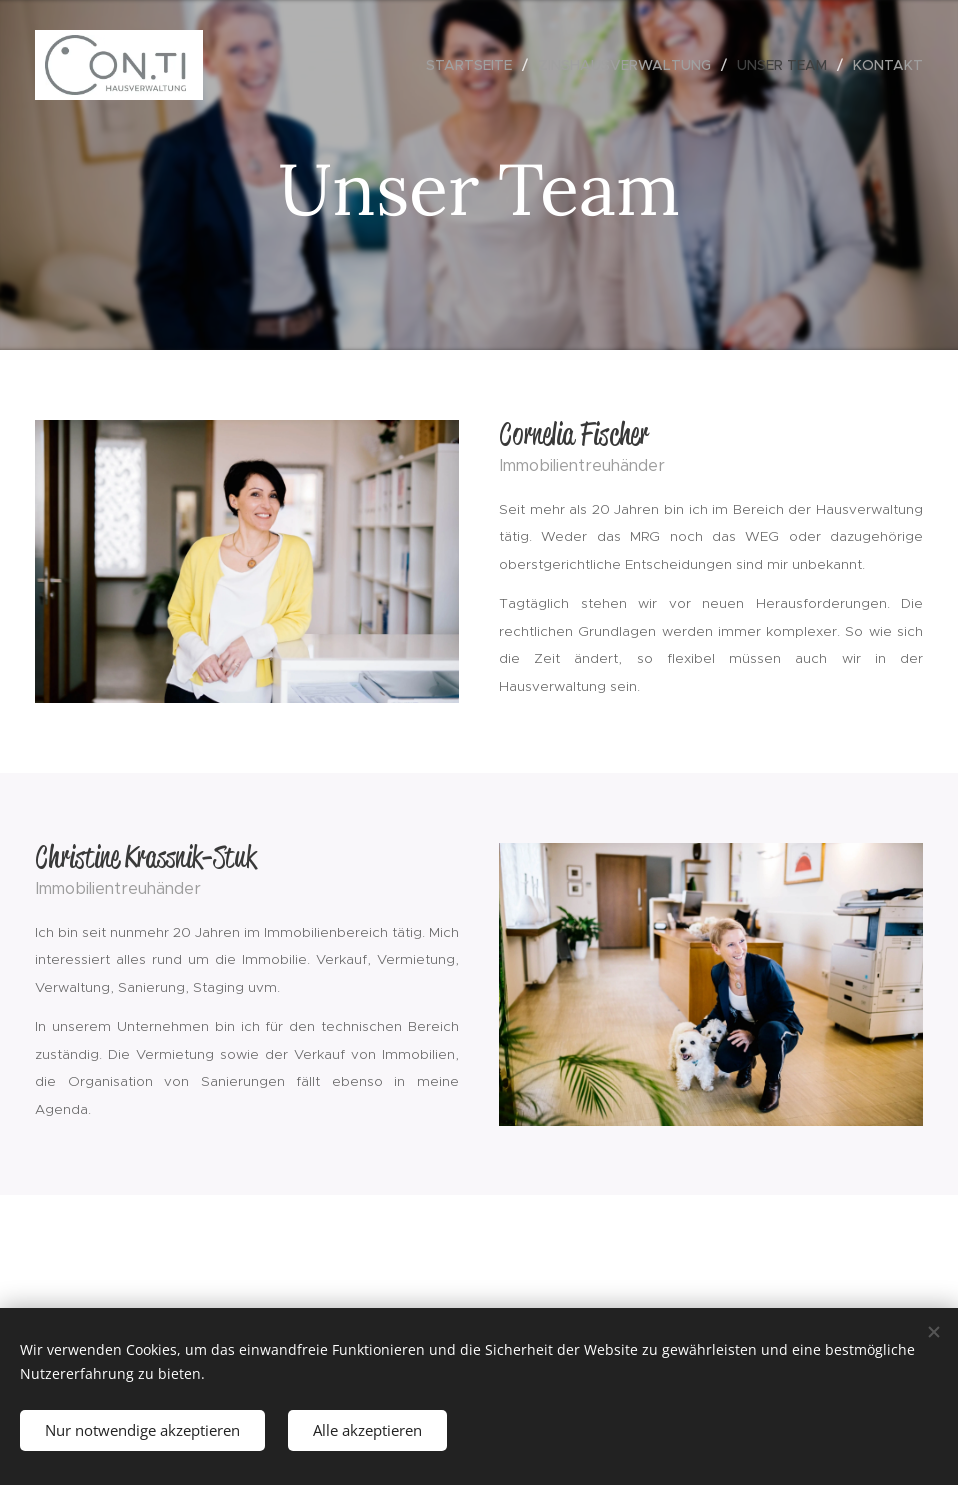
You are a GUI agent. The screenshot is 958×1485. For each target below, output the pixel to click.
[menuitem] (474, 65)
